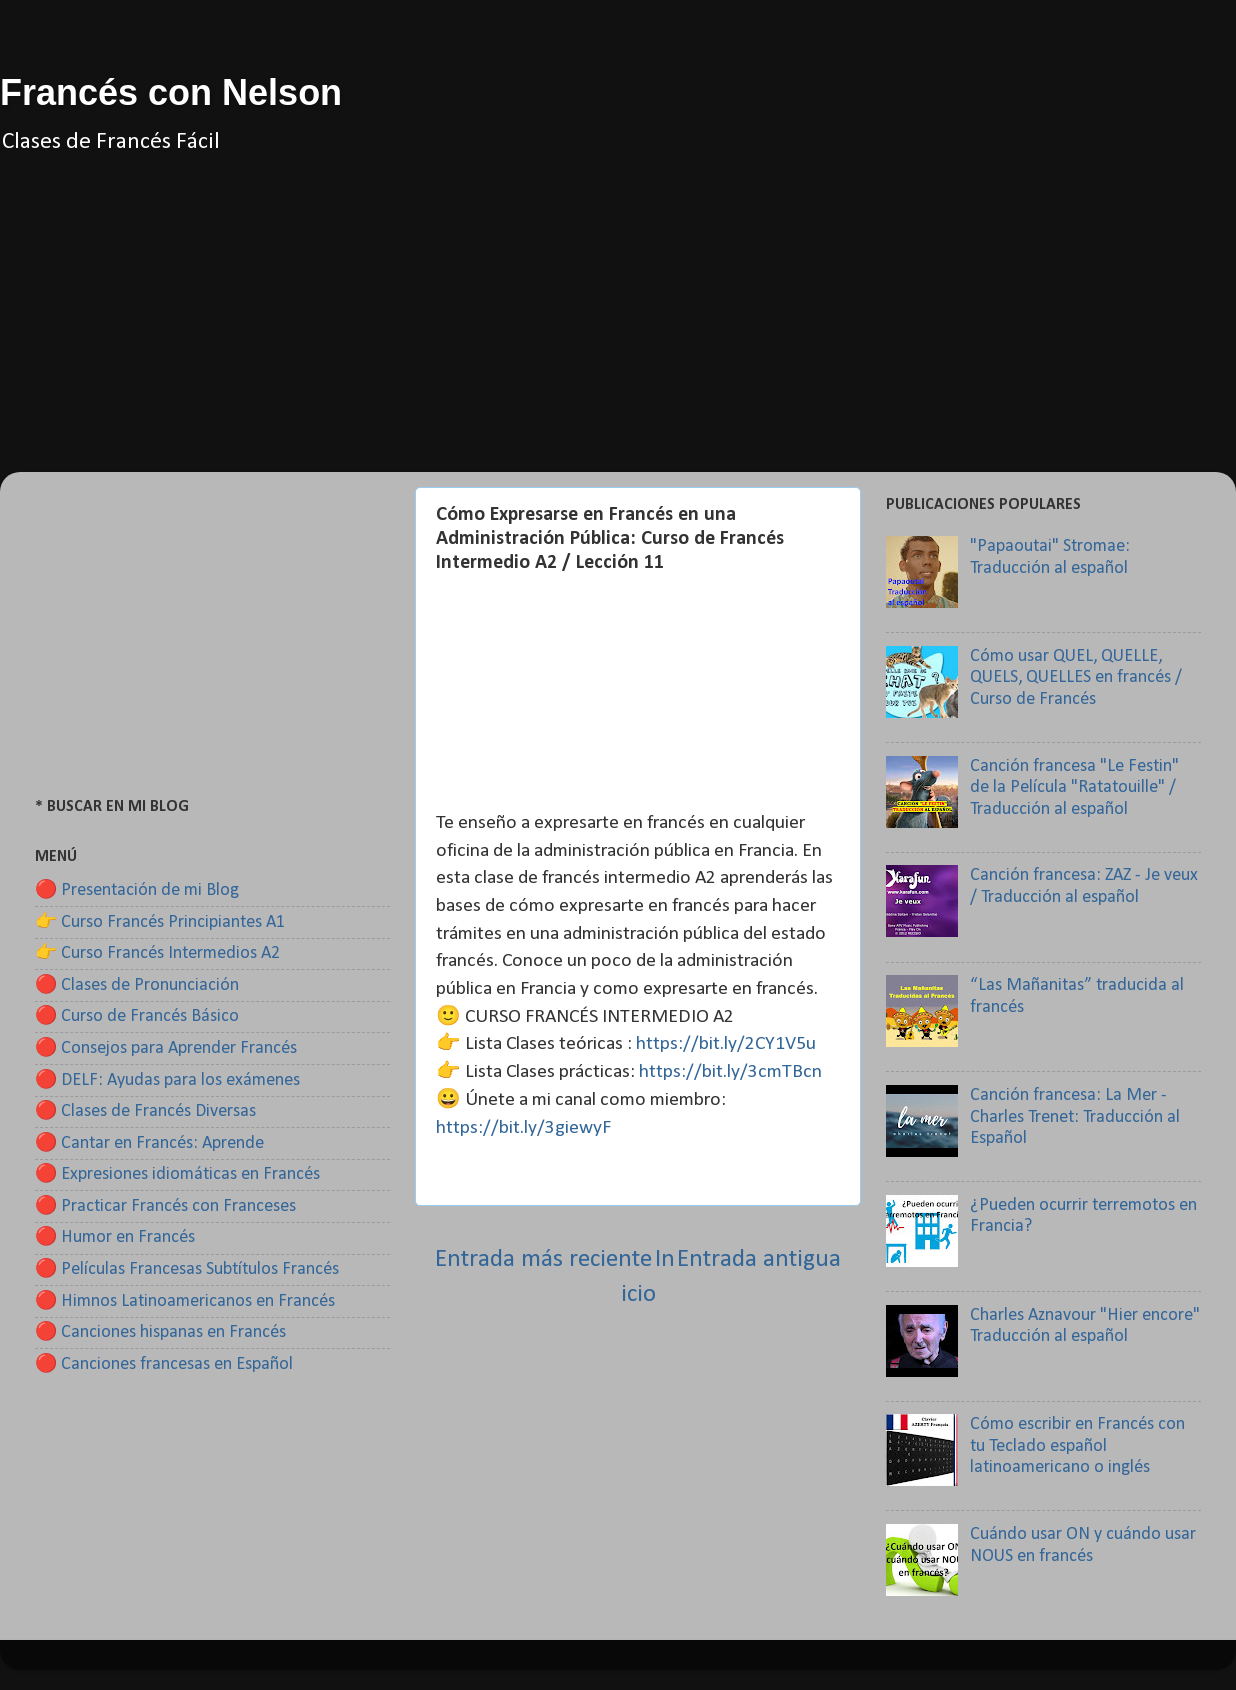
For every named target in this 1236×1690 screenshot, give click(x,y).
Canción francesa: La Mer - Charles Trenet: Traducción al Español (1075, 1117)
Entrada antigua (759, 1259)
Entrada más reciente (543, 1259)
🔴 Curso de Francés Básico (137, 1016)
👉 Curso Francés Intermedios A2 (157, 953)
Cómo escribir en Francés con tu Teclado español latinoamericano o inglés (1077, 1446)
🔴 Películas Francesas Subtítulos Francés (187, 1269)
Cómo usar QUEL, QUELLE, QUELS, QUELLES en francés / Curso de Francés (1076, 678)
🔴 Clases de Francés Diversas (145, 1111)
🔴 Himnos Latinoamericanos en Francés (185, 1301)
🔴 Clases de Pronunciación (137, 985)
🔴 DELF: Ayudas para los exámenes (167, 1080)
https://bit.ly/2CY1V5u (726, 1044)
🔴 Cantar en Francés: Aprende (149, 1143)
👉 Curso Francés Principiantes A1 (160, 922)
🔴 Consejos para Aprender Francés (166, 1048)
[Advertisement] (618, 332)
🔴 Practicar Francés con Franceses (165, 1206)
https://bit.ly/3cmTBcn (730, 1072)
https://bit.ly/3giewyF (523, 1128)
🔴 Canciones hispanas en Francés (160, 1332)
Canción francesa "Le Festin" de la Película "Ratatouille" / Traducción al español (1074, 788)
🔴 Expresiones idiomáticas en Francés (177, 1174)
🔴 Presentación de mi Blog (137, 890)
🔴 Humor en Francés (115, 1237)
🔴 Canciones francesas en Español (164, 1364)
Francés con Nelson (171, 92)
